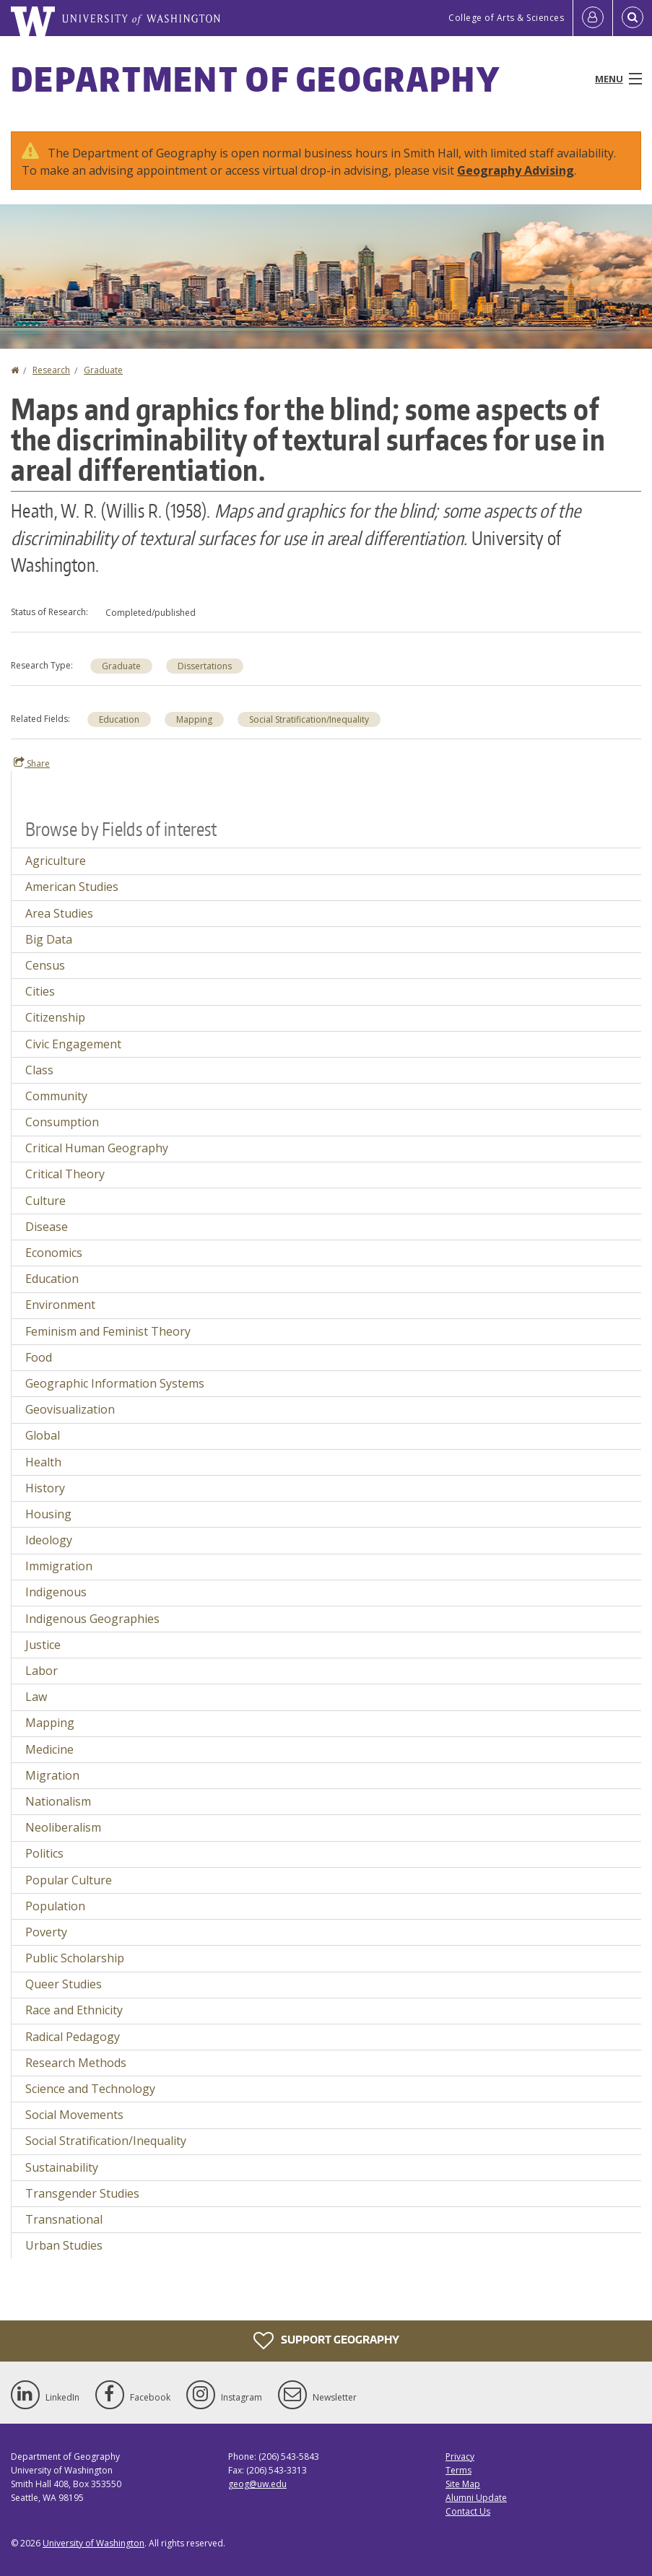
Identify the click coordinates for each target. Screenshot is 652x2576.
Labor (41, 1671)
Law (36, 1697)
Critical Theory (65, 1174)
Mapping (194, 719)
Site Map (462, 2484)
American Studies (71, 887)
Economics (53, 1253)
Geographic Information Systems (114, 1383)
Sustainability (61, 2167)
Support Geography (326, 2341)
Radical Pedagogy (72, 2037)
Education (119, 719)
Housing (48, 1514)
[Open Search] (632, 18)
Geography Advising (515, 170)
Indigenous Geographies (92, 1619)
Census (45, 965)
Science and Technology (90, 2089)
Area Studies (59, 913)
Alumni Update (476, 2498)
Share (32, 763)
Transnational (64, 2219)
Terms (458, 2470)
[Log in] (592, 18)
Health (43, 1462)
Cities (40, 991)
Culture (45, 1201)
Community (56, 1096)
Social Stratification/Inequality (309, 719)
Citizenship (55, 1017)
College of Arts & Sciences (506, 18)
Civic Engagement (73, 1044)
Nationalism (58, 1801)
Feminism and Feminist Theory (108, 1331)
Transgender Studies (82, 2193)
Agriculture (55, 861)
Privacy (459, 2456)
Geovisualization (70, 1409)
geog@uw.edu (257, 2484)
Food (38, 1357)
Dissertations (205, 666)
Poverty (46, 1932)
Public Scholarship (74, 1958)
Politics (44, 1853)
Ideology (48, 1540)
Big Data (48, 939)
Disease (46, 1227)
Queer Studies (63, 1984)
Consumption (62, 1122)
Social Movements (74, 2115)
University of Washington (93, 2543)
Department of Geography (255, 78)
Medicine (49, 1749)
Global (42, 1435)
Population (55, 1906)
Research (51, 370)
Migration (52, 1775)
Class (39, 1070)
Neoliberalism (63, 1827)
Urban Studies (64, 2245)
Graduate (103, 370)
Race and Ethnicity (74, 2010)
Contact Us (467, 2511)
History (45, 1488)
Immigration (58, 1566)
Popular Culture (68, 1880)
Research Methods (75, 2063)
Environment (60, 1305)
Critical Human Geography (96, 1148)
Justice (43, 1645)
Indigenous (56, 1592)
